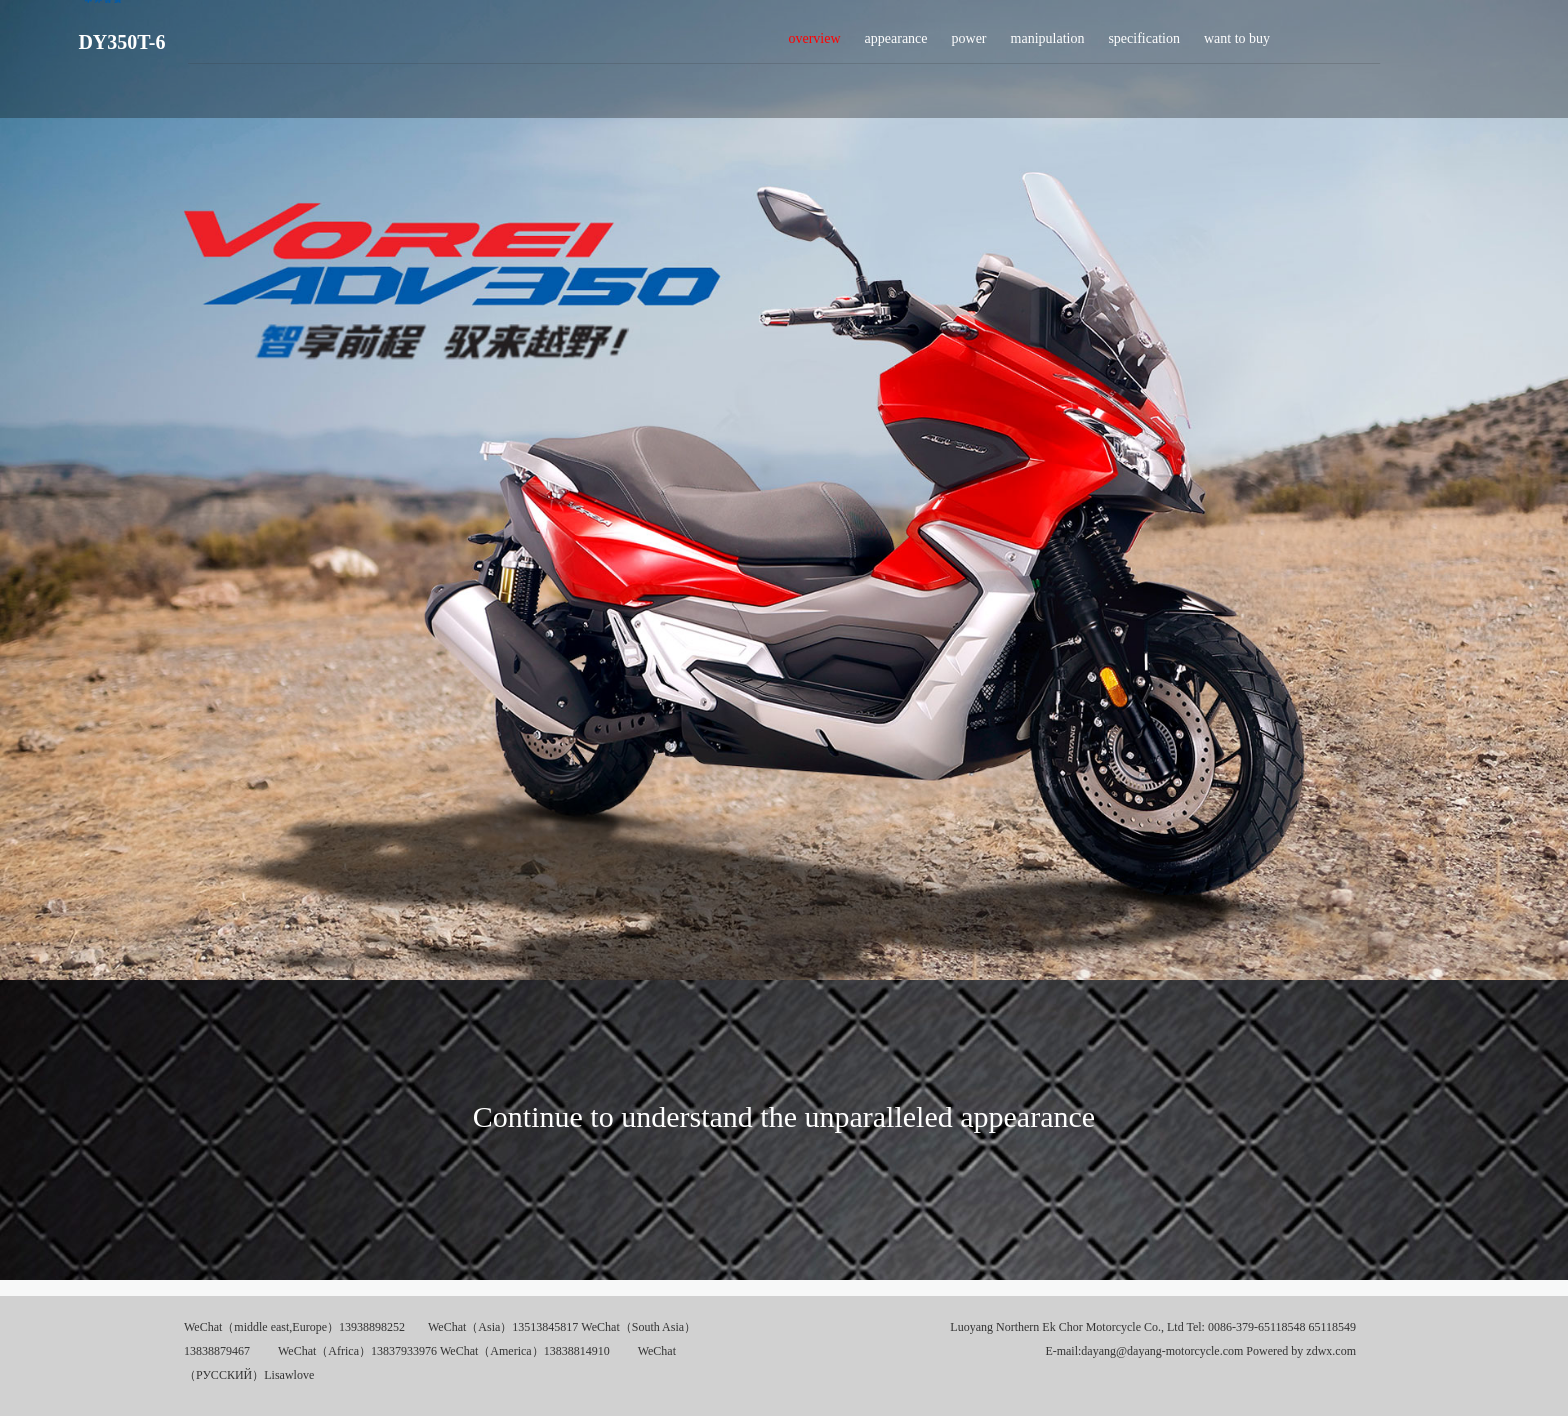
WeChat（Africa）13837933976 (357, 1351)
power (969, 43)
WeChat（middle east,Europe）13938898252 (294, 1327)
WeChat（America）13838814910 (525, 1351)
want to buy (1237, 43)
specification (1144, 43)
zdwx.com (1331, 1351)
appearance (896, 43)
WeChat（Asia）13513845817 (503, 1327)
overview (814, 43)
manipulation (1048, 43)
